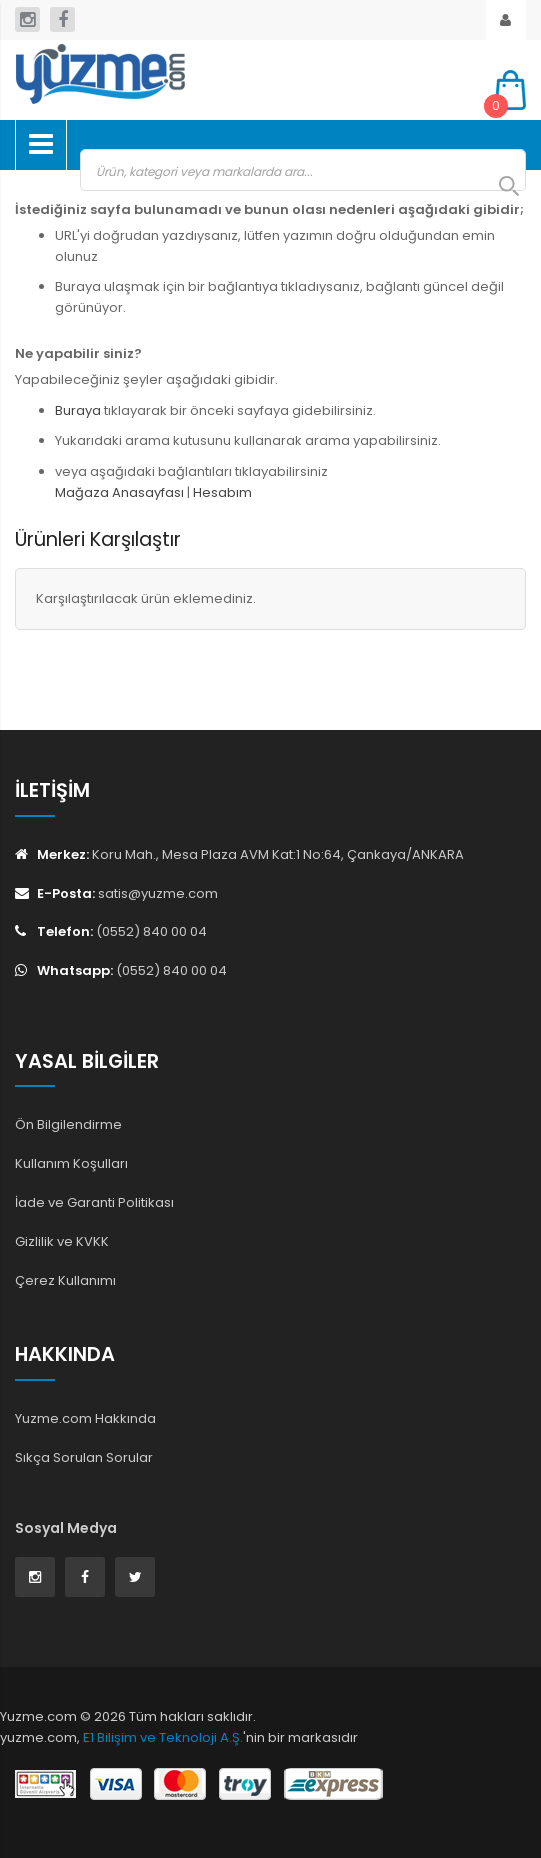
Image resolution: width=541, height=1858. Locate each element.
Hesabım (222, 492)
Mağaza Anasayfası (119, 492)
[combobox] (303, 170)
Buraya (78, 410)
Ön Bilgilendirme (68, 1124)
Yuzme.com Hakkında (85, 1418)
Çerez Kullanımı (65, 1280)
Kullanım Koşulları (71, 1163)
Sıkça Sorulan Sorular (84, 1457)
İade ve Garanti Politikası (94, 1202)
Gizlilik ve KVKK (62, 1241)
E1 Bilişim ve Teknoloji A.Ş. (163, 1737)
